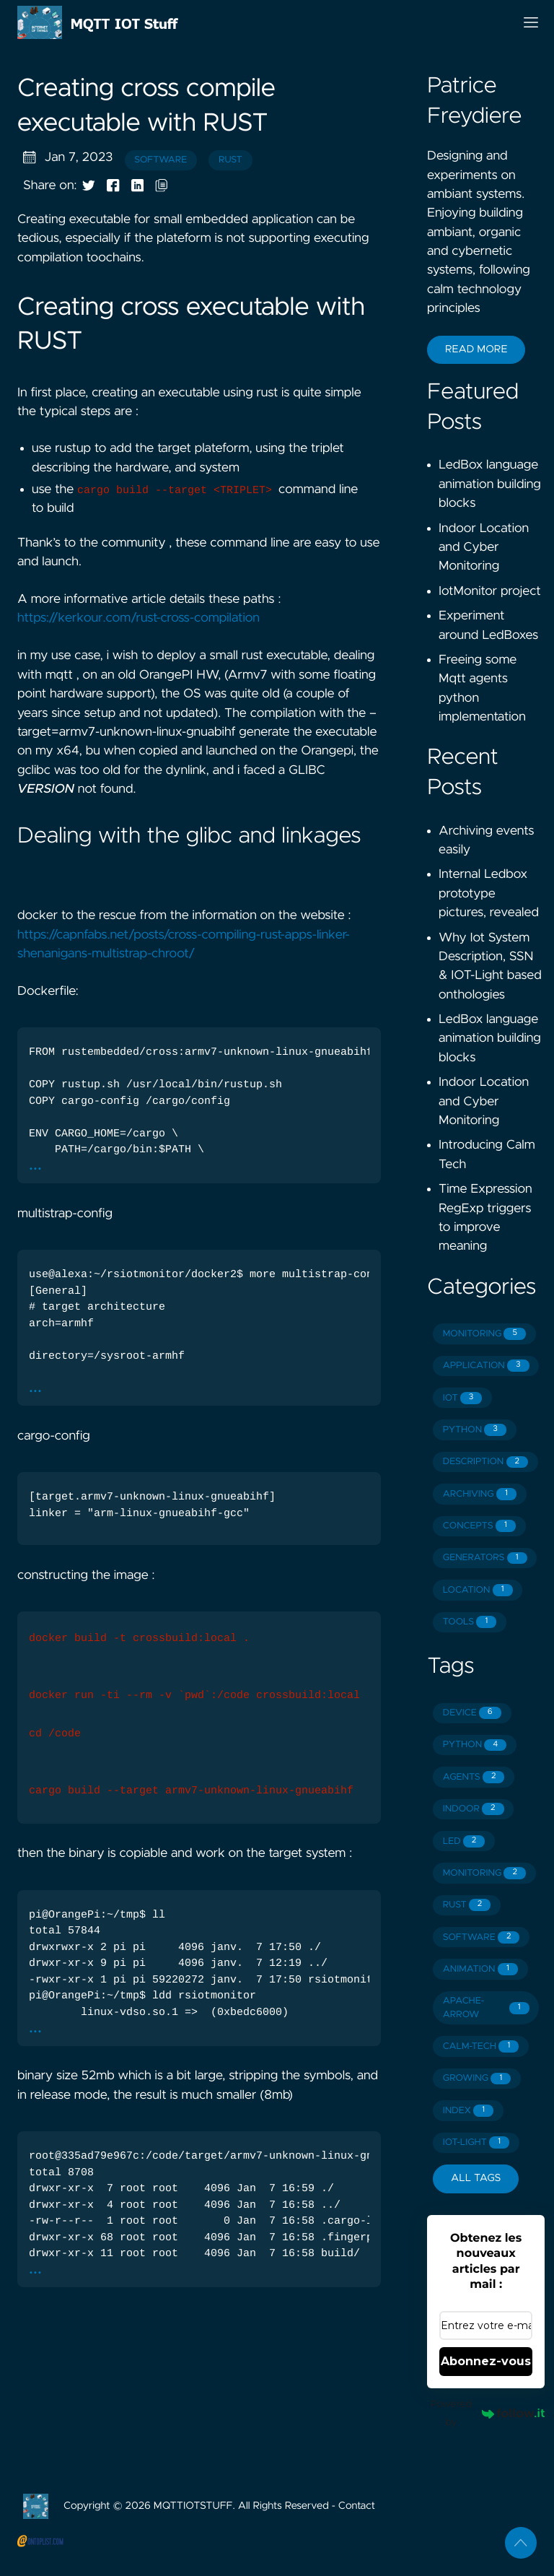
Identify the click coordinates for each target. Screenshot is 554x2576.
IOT (463, 1398)
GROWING (477, 2079)
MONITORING (484, 1334)
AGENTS (474, 1777)
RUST (467, 1905)
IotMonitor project (490, 591)
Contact (356, 2506)
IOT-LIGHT (476, 2142)
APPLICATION (486, 1365)
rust (230, 160)
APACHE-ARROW (486, 2007)
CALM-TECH (481, 2046)
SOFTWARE (481, 1937)
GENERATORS (485, 1558)
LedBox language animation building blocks (490, 484)
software (160, 160)
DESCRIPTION (485, 1462)
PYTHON (474, 1430)
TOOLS (469, 1622)
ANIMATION (480, 1969)
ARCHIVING (479, 1494)
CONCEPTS (479, 1526)
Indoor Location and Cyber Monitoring (484, 547)
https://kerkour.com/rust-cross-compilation (138, 618)
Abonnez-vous (486, 2361)
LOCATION (478, 1590)
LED (464, 1841)
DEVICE (472, 1713)
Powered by (487, 2413)
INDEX (468, 2111)
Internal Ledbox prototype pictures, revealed (489, 893)
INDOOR (473, 1809)
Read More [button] (476, 349)
